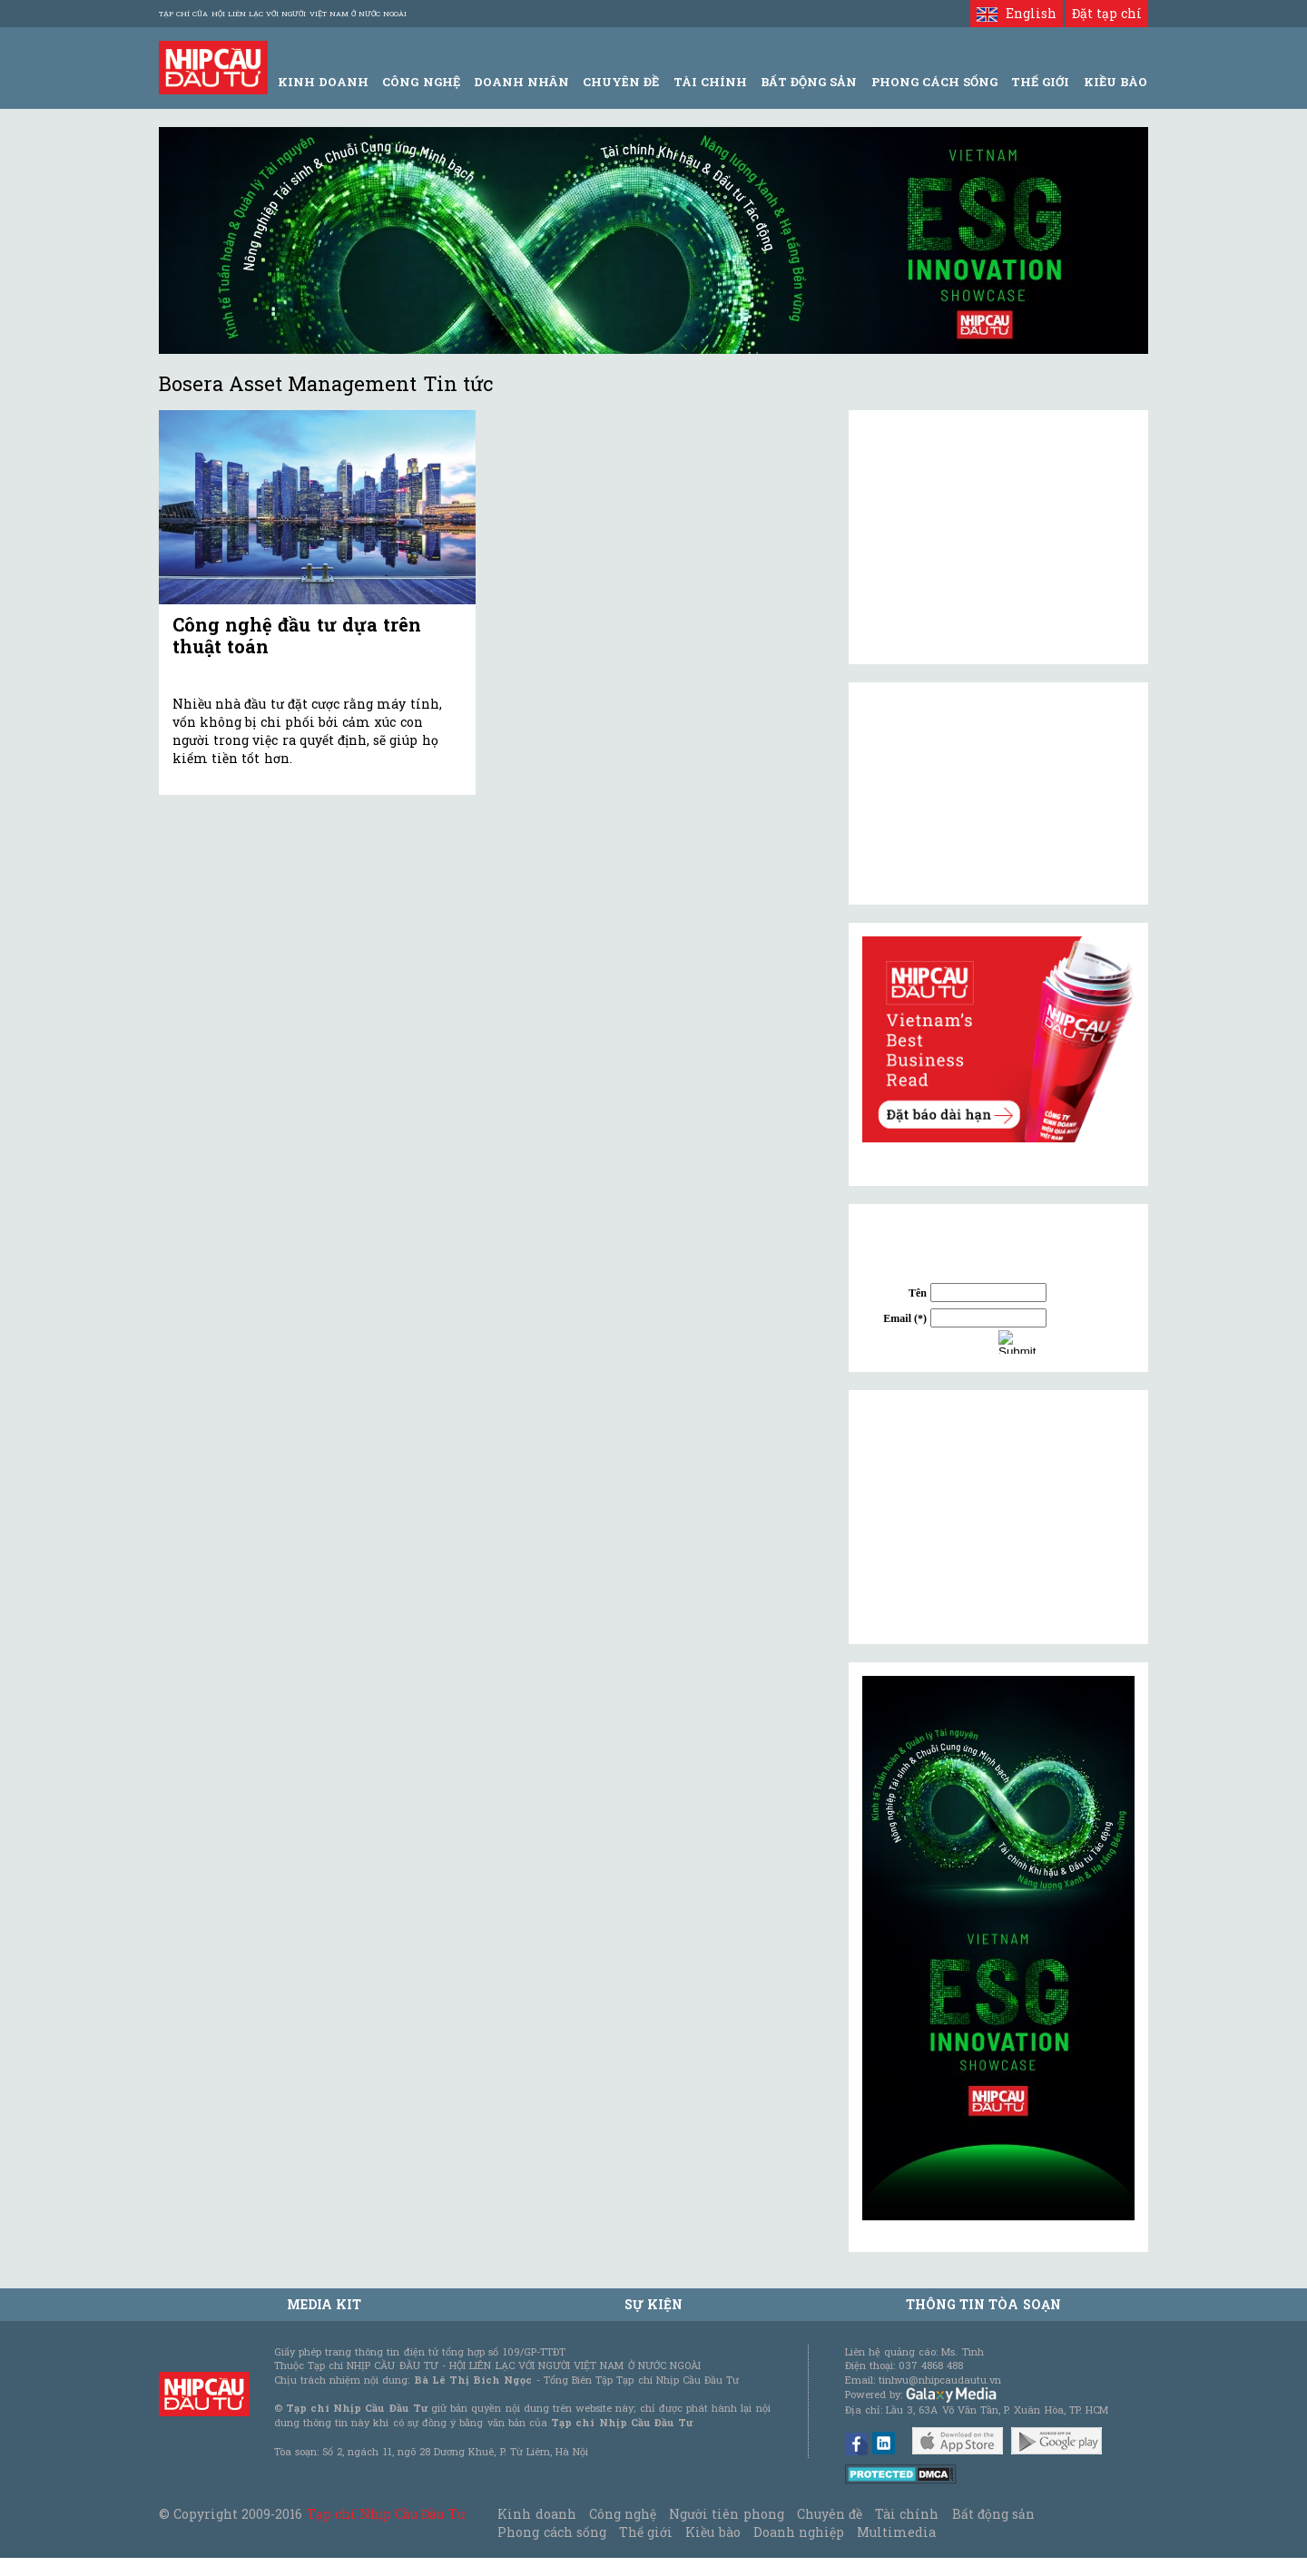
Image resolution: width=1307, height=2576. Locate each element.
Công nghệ (622, 2513)
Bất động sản (809, 81)
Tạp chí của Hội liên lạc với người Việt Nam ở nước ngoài (283, 13)
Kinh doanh (536, 2513)
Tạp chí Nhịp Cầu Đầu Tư (386, 2513)
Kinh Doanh (323, 81)
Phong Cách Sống (934, 81)
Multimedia (896, 2532)
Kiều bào (712, 2532)
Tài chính (906, 2513)
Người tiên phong (726, 2513)
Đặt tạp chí (1107, 13)
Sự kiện (653, 2304)
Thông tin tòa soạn (983, 2304)
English (1016, 13)
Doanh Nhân (521, 81)
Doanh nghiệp (798, 2532)
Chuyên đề (621, 81)
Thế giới (1040, 81)
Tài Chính (710, 81)
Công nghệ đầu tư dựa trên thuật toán (296, 635)
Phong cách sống (551, 2532)
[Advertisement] (998, 1517)
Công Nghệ (420, 81)
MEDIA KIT (324, 2304)
